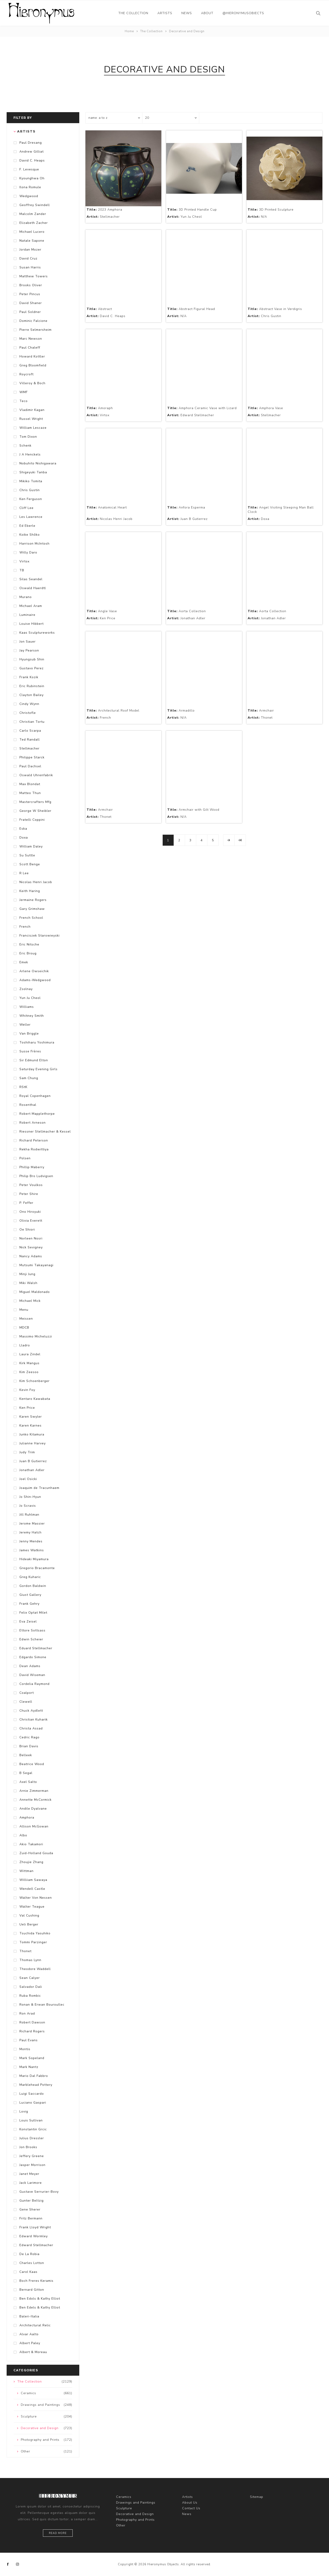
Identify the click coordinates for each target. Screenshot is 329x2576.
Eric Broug (28, 953)
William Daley (31, 846)
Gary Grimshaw (32, 909)
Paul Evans (28, 2040)
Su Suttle (27, 855)
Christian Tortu (32, 722)
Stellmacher (29, 748)
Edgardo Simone (32, 1657)
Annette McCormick (35, 1800)
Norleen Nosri (30, 1238)
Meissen (26, 1318)
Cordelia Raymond (34, 1684)
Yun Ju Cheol (30, 998)
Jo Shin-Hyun (30, 1497)
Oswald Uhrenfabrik (36, 775)
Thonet (25, 1951)
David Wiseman (32, 1675)
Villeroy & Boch (32, 383)
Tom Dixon (28, 436)
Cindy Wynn (29, 704)
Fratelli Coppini (32, 820)
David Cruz (28, 258)
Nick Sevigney (31, 1247)
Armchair (261, 710)
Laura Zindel (29, 1354)
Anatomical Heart (107, 507)
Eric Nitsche (29, 944)
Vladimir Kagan (32, 410)
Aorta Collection (186, 611)
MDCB (24, 1327)
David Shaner (30, 303)
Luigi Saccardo (31, 2094)
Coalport (26, 1693)
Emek (23, 962)
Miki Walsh (28, 1283)
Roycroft (26, 374)
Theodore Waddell (35, 1969)
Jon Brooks (28, 2147)
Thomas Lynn (30, 1960)
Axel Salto (28, 1782)
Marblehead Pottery (35, 2085)
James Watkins (31, 1550)
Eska (23, 828)
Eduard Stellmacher (35, 1648)
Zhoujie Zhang (31, 1862)
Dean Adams (29, 1666)
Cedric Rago (29, 1737)
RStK (23, 1087)
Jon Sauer (27, 641)
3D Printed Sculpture (271, 209)
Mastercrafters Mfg (35, 802)
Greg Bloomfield (32, 365)
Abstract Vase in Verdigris (275, 309)
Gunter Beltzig (31, 2200)
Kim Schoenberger (34, 1381)
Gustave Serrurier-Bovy (39, 2191)
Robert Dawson (32, 2022)
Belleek (25, 1755)
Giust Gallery (30, 1595)
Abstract (99, 309)
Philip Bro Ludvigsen (36, 1176)
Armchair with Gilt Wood (193, 809)
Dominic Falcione (33, 321)
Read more (58, 2533)
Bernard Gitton (31, 2289)
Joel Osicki (28, 1479)
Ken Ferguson (30, 499)
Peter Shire (28, 1194)
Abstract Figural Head (191, 309)
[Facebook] (8, 2564)
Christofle (27, 713)
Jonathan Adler (32, 1470)
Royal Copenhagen (35, 1096)
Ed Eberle (27, 526)
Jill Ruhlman (29, 1514)
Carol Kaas (28, 2272)
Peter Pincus (29, 294)
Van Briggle (29, 1033)
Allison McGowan (33, 1826)
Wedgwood (28, 196)
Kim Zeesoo (29, 1372)
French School (31, 918)
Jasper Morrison (32, 2165)
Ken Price (27, 1408)
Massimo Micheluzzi (35, 1336)
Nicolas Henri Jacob (35, 882)
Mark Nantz (28, 2067)
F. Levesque (29, 169)
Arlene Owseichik (34, 971)
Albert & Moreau (33, 2352)
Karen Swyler (30, 1416)
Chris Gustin (29, 490)
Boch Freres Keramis (36, 2281)
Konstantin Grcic (33, 2129)
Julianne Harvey (32, 1443)
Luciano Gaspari (32, 2102)
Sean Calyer (29, 1978)
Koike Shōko (29, 534)
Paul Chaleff (29, 347)
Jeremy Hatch (30, 1532)
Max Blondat (29, 784)
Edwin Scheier (31, 1639)
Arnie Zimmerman (33, 1791)
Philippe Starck (32, 757)
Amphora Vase (265, 408)
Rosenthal (27, 1105)
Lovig (23, 2111)
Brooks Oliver (30, 285)
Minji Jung (27, 1274)
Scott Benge (29, 864)
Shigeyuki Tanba (33, 472)
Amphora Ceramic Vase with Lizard (202, 408)
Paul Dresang (30, 142)
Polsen (25, 1158)
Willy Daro (28, 552)
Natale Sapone (31, 240)
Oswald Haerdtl (32, 588)
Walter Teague (32, 1906)
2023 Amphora (104, 209)
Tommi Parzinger (33, 1942)
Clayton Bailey (31, 695)
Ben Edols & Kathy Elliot (39, 2298)
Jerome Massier (32, 1523)
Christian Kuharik (33, 1719)
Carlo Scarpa (30, 730)
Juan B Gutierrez (33, 1461)
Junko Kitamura (31, 1434)
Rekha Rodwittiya (34, 1149)
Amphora (26, 1817)
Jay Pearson (29, 650)
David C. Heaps (32, 160)
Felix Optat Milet (33, 1612)
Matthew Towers (33, 276)
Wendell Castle (32, 1889)
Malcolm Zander (32, 214)
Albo (23, 1835)
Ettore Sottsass (32, 1630)
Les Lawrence (30, 517)
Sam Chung (28, 1078)
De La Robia (29, 2254)
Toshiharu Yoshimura (36, 1042)
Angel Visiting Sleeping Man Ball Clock (281, 509)
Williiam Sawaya (33, 1880)
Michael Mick (30, 1301)
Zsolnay (26, 989)
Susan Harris (30, 267)
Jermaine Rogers (33, 900)
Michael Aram (30, 606)
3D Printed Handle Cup (192, 209)
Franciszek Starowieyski (39, 935)
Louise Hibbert (31, 624)
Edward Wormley (33, 2236)
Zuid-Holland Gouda (36, 1853)
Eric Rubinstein (31, 686)
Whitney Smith (31, 1016)
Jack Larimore (30, 2183)
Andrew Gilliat (31, 151)
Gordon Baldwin (32, 1586)
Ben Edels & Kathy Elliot (39, 2307)
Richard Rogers (32, 2031)
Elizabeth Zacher (33, 223)
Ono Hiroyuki (30, 1212)
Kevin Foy (27, 1390)
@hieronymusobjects (243, 13)
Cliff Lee (26, 508)
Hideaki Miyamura (34, 1559)
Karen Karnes (30, 1425)
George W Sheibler (35, 811)
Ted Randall (29, 739)
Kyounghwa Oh (32, 178)
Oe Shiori (27, 1229)
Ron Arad (27, 2013)
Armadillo (181, 710)
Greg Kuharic (30, 1577)
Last (240, 840)
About (207, 13)
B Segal (25, 1773)
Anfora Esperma (186, 507)
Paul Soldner (30, 312)
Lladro (24, 1345)
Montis (24, 2049)
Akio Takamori (31, 1844)
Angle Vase (102, 611)
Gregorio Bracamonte (37, 1568)
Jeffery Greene (31, 2156)
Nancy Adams (30, 1256)
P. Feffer (26, 1203)
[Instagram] (17, 2564)
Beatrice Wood (31, 1764)
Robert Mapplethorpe (37, 1114)
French (25, 926)
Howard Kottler (32, 356)
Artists (164, 13)
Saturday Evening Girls (38, 1069)
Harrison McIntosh (34, 543)
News (186, 13)
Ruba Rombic (30, 1996)
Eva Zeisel (28, 1621)
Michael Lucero (32, 232)
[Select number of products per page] (170, 118)
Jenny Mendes (30, 1541)
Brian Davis (28, 1746)
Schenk (25, 445)
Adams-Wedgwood (35, 980)
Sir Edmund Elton (33, 1060)
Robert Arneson (32, 1122)
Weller (25, 1024)
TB (21, 570)
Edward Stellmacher (36, 2245)
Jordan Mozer (30, 249)
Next (228, 840)
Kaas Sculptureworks (37, 632)
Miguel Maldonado (34, 1292)
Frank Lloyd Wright (35, 2227)
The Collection (133, 13)
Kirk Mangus (29, 1363)
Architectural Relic (35, 2325)
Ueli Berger (28, 1924)
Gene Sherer (29, 2209)
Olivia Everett (30, 1220)
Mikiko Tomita (30, 481)
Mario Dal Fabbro (33, 2076)
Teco (23, 401)
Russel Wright (31, 419)
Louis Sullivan (31, 2120)
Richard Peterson (33, 1140)
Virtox (24, 561)
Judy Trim (27, 1452)
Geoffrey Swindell (34, 205)
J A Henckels (30, 454)
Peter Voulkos (31, 1185)
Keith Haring (29, 891)
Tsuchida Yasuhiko (34, 1933)
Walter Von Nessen (35, 1898)
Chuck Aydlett (31, 1710)
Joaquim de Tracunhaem (39, 1488)
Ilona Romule (30, 187)
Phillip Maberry (31, 1167)
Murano (25, 597)
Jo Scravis (27, 1506)
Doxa (23, 837)
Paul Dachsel (30, 766)
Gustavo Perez (31, 668)
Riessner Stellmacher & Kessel (45, 1131)
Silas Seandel (30, 579)
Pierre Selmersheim (35, 330)
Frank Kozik (28, 677)
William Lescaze (33, 428)
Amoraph (100, 408)
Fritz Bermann (30, 2218)
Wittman (26, 1871)
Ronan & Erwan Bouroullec (41, 2004)
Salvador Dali (30, 1987)
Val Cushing (29, 1915)
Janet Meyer (29, 2174)
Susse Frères (30, 1051)
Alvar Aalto (29, 2334)
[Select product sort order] (114, 118)
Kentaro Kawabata (34, 1399)
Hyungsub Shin (31, 659)
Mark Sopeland (31, 2058)
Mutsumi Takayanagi (36, 1265)
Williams (26, 1007)
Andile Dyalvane (33, 1808)
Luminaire (27, 615)
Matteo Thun (30, 793)
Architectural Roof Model (113, 710)
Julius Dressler (31, 2138)
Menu (23, 1310)
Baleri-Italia (29, 2316)
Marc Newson (30, 338)
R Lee (24, 873)
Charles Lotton (31, 2263)
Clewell (25, 1702)
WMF (23, 392)
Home (129, 31)
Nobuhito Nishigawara (37, 463)
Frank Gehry (29, 1604)
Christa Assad (31, 1728)
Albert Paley (29, 2343)
